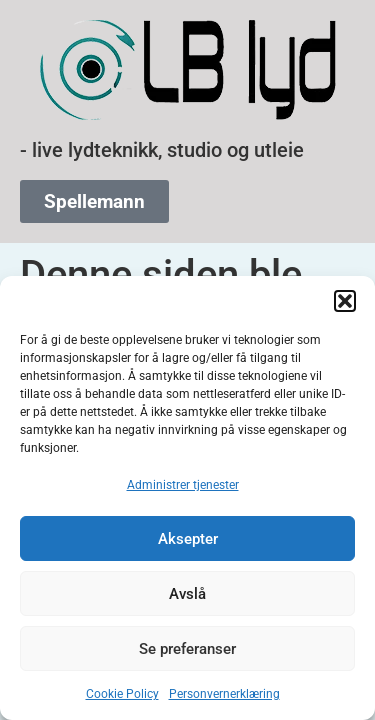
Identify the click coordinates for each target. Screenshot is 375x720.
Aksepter (188, 539)
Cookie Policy (122, 694)
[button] (345, 301)
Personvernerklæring (224, 694)
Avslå (187, 594)
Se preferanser (187, 649)
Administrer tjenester (183, 485)
